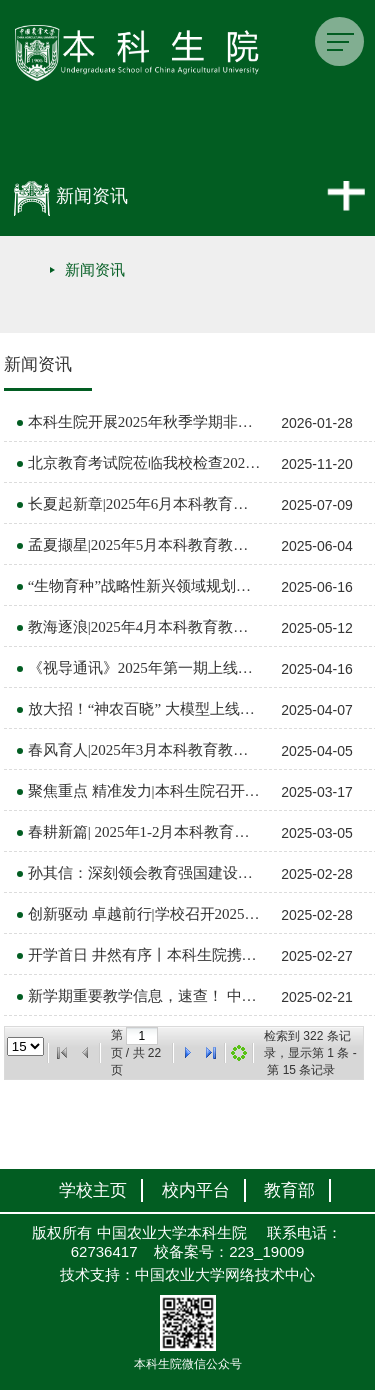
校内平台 (196, 1190)
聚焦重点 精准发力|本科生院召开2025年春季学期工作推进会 (145, 791)
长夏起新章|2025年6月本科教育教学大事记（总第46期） (145, 504)
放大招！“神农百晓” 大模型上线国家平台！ (145, 709)
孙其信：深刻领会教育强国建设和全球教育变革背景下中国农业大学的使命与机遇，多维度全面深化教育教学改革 (145, 873)
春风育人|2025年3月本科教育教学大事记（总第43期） (145, 750)
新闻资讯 (95, 270)
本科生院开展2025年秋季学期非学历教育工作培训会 (145, 422)
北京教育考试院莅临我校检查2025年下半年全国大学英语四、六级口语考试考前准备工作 (145, 463)
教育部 (289, 1190)
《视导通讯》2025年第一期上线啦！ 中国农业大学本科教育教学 (145, 668)
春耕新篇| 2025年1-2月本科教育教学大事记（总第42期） (145, 832)
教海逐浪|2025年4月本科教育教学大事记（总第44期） (145, 627)
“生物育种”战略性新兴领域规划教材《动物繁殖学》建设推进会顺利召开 (145, 586)
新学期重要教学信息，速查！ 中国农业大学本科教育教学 (145, 996)
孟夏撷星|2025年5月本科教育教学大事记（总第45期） (145, 545)
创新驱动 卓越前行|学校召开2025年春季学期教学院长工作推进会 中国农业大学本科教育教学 (145, 914)
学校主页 (93, 1190)
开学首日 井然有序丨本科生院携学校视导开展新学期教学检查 (145, 955)
